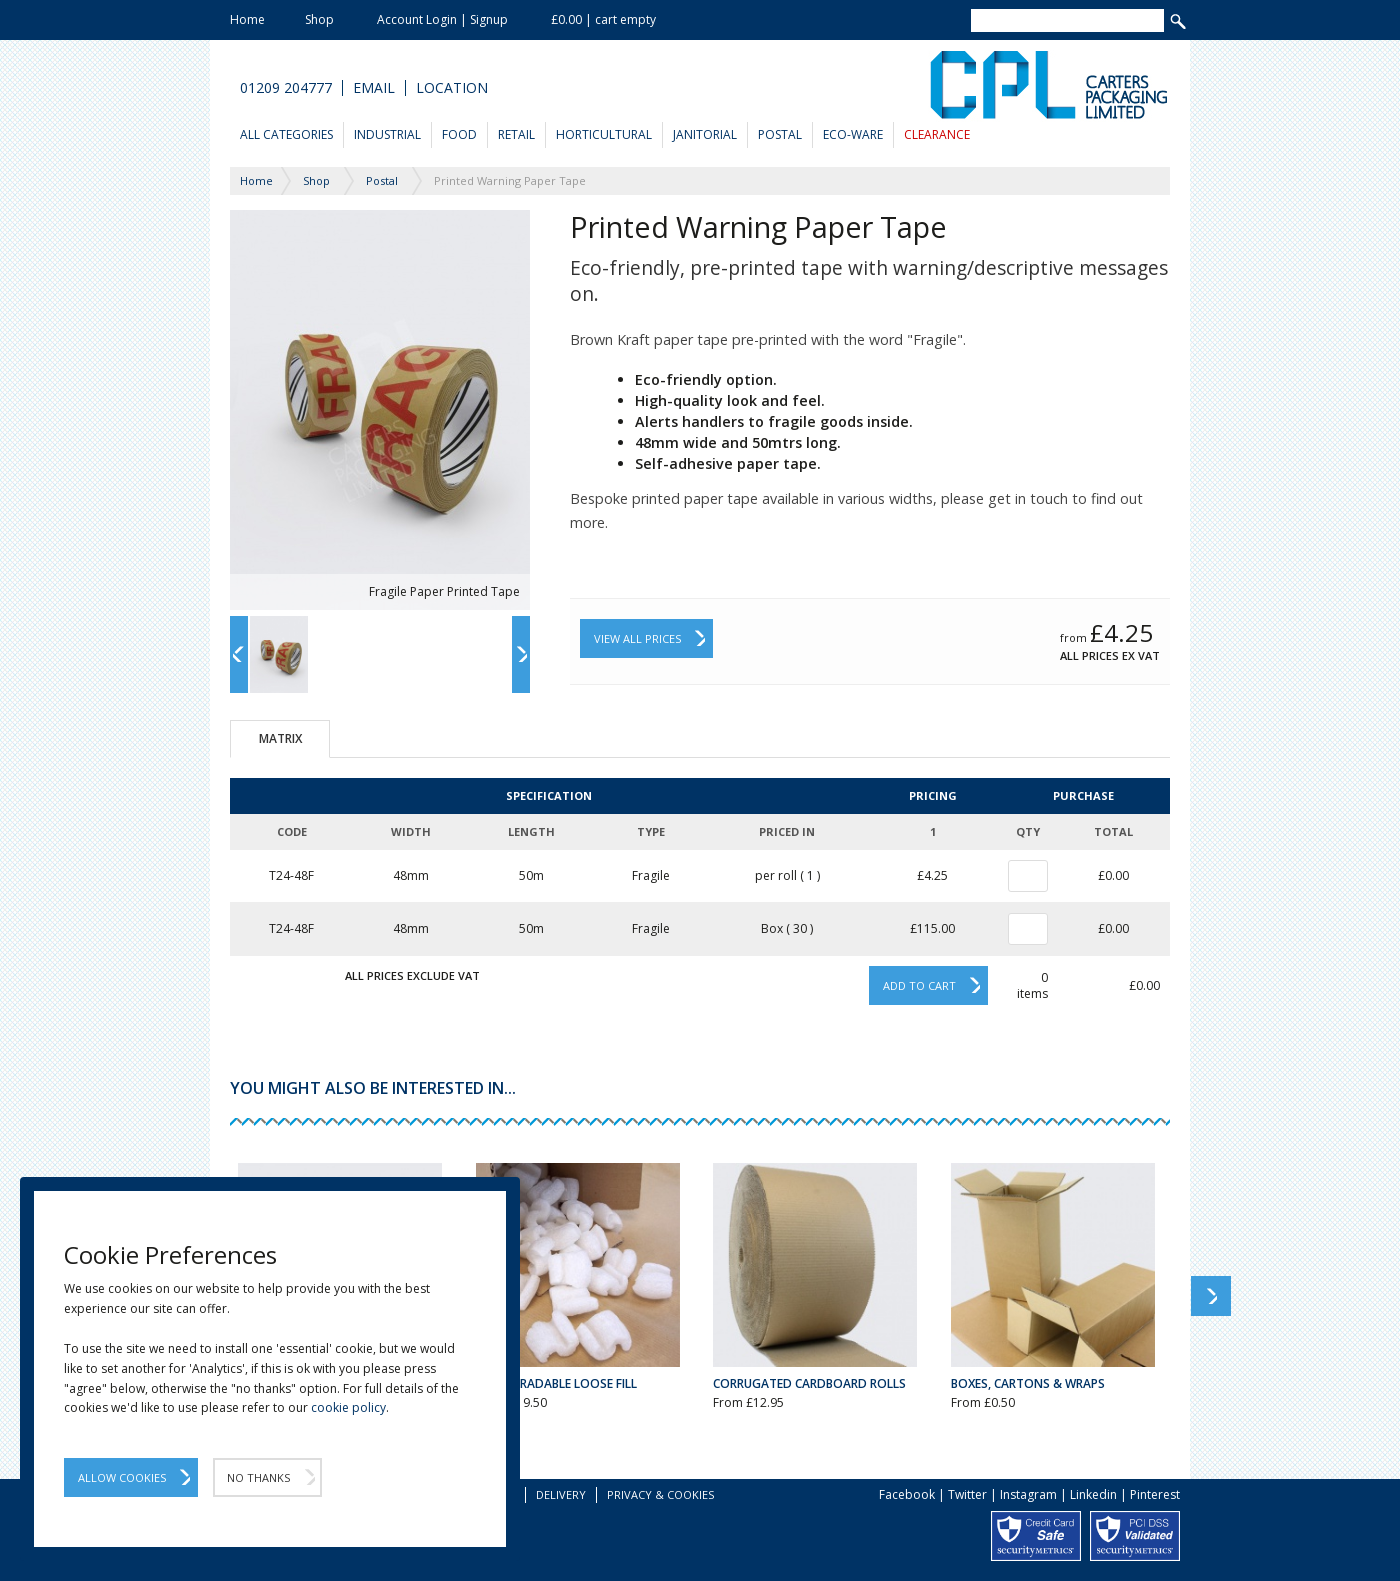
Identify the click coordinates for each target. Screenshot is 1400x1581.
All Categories (286, 134)
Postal (780, 134)
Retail (516, 134)
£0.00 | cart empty (603, 19)
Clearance (937, 134)
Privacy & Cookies (660, 1494)
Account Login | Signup (442, 19)
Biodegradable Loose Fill (556, 1383)
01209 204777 (286, 88)
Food (459, 134)
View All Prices (637, 638)
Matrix (280, 738)
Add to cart (919, 985)
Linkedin (1093, 1494)
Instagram (1028, 1494)
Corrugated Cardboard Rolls (809, 1383)
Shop (319, 19)
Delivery (561, 1494)
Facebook (907, 1494)
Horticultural (604, 134)
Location (452, 88)
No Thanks (258, 1477)
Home (247, 19)
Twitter (967, 1494)
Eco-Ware (853, 134)
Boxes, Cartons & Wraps (1028, 1383)
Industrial (387, 134)
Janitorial (705, 134)
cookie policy (348, 1407)
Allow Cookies (122, 1477)
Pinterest (1155, 1494)
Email (374, 88)
